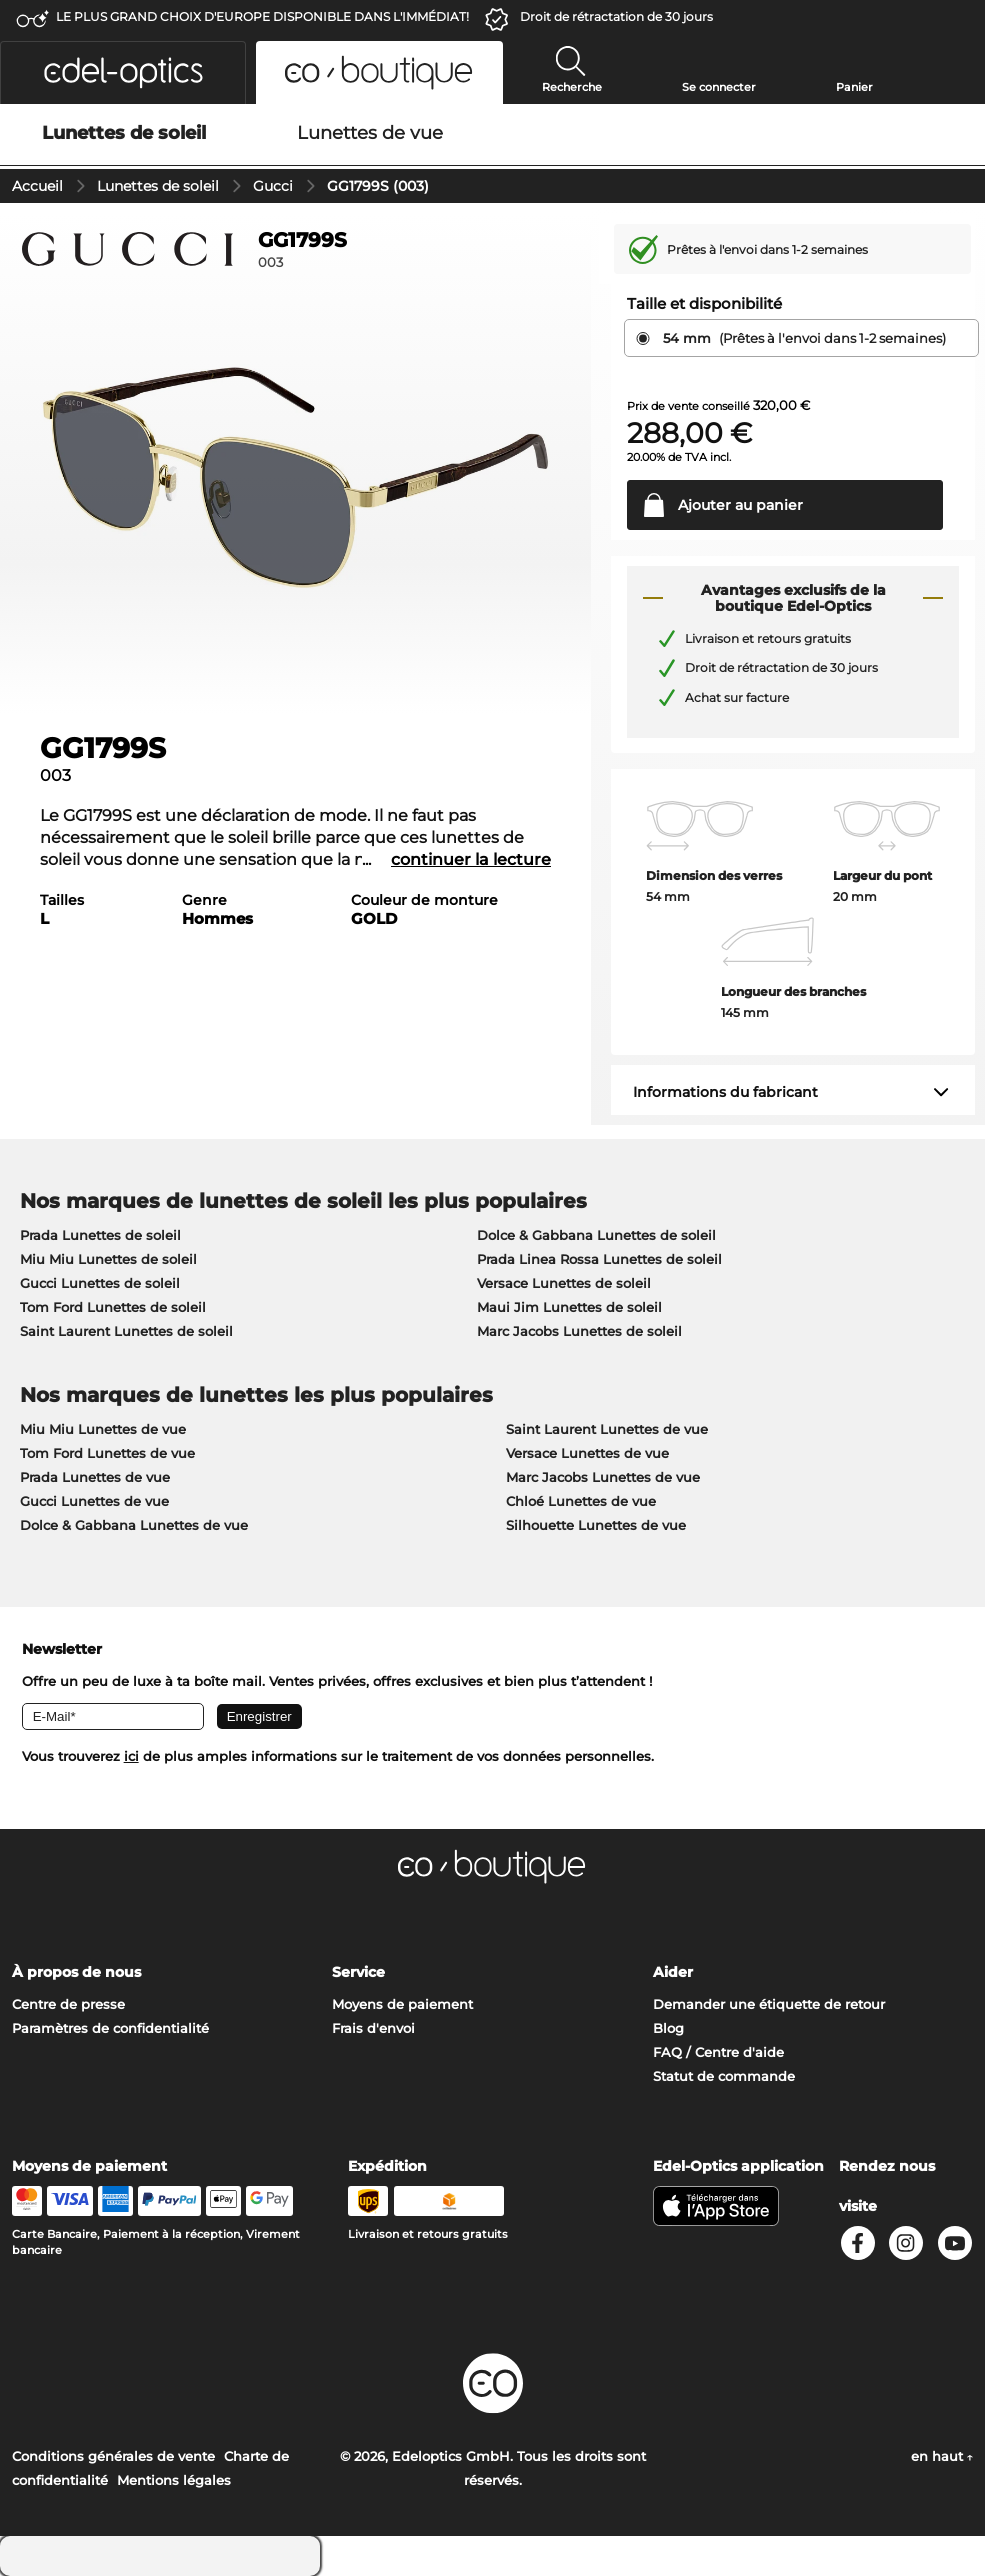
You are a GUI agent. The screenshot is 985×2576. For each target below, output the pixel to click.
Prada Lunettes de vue (95, 1477)
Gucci (273, 186)
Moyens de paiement (402, 2004)
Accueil (37, 186)
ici (131, 1756)
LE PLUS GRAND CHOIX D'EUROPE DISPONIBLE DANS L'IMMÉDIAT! (262, 16)
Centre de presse (68, 2004)
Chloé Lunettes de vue (581, 1501)
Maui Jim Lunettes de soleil (569, 1307)
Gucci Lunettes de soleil (100, 1283)
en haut (942, 2456)
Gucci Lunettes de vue (94, 1501)
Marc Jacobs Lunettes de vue (603, 1477)
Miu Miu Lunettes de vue (103, 1429)
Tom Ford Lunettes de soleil (113, 1307)
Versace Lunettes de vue (587, 1453)
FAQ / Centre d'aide (718, 2052)
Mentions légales (174, 2480)
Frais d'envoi (373, 2028)
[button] (123, 72)
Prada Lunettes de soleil (100, 1235)
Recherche (572, 87)
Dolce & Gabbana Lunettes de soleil (596, 1235)
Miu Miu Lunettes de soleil (108, 1259)
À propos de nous (76, 1972)
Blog (668, 2028)
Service (358, 1972)
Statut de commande (724, 2076)
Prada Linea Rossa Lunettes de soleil (599, 1259)
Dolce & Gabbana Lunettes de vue (134, 1525)
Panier (854, 87)
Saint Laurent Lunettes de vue (607, 1429)
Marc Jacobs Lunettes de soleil (579, 1331)
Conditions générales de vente (113, 2456)
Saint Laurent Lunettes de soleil (126, 1331)
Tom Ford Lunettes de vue (107, 1453)
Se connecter (719, 87)
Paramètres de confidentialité (110, 2028)
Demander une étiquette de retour (769, 2004)
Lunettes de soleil (158, 186)
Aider (673, 1972)
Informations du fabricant (725, 1092)
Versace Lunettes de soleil (564, 1283)
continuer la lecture (471, 859)
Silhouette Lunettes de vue (596, 1525)
